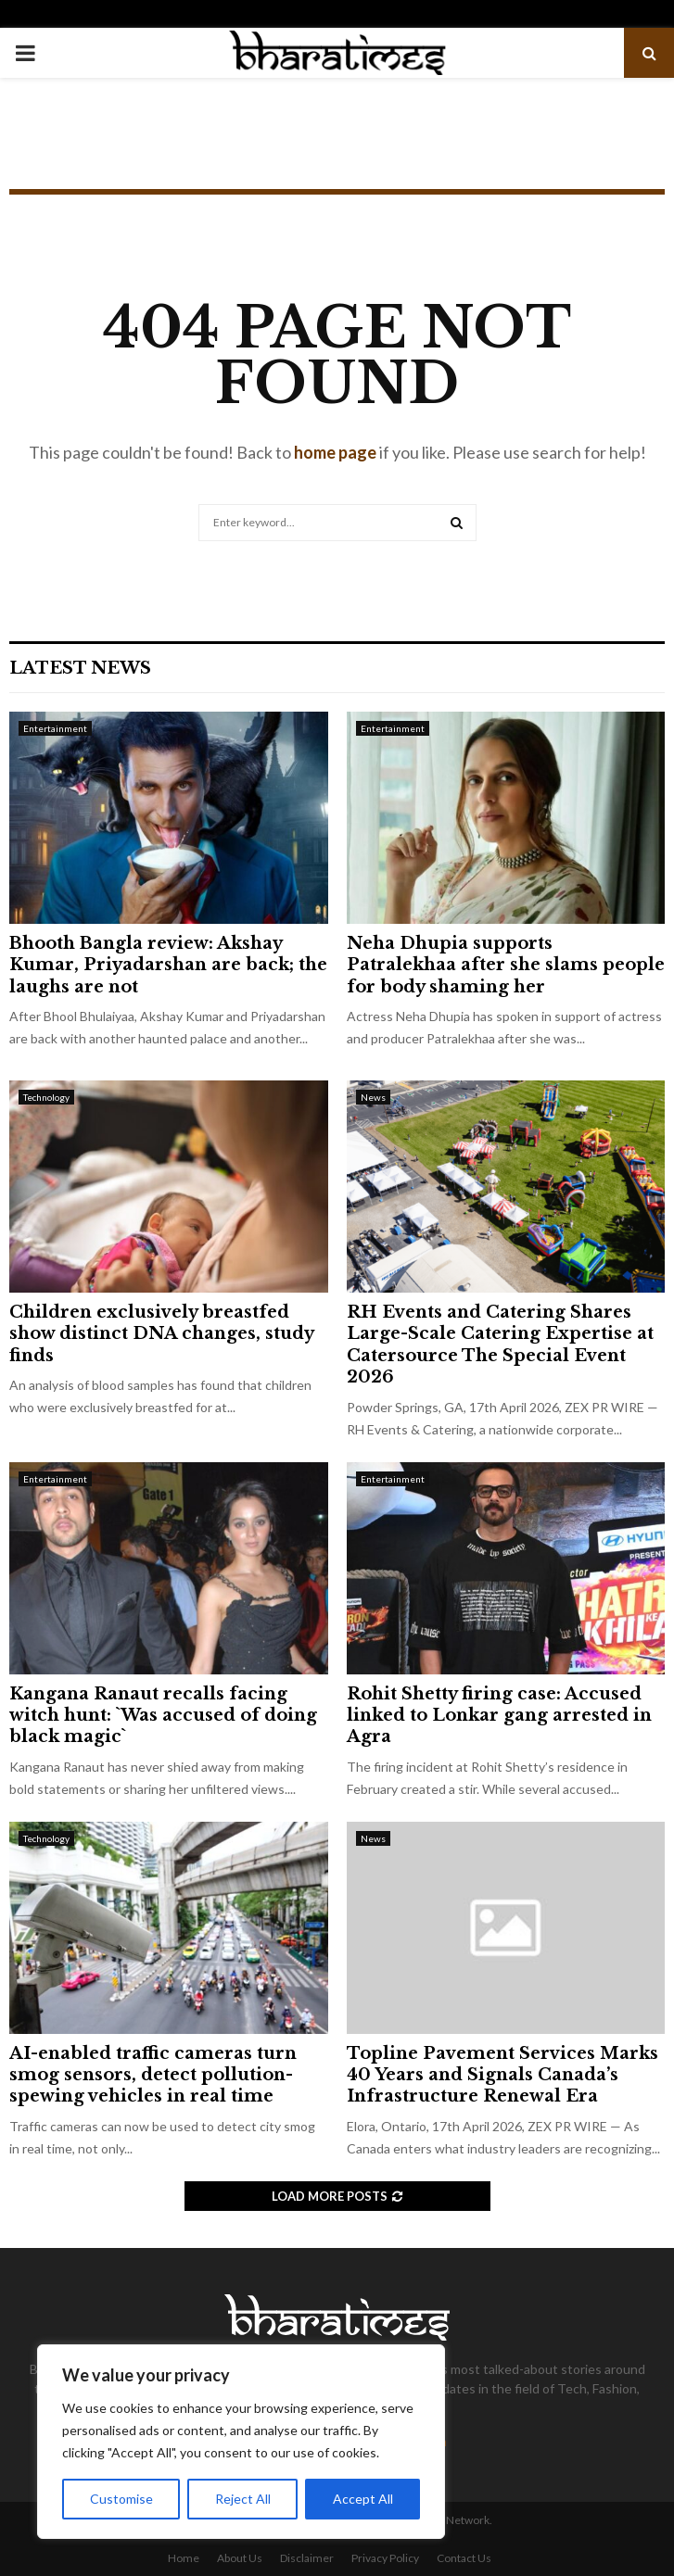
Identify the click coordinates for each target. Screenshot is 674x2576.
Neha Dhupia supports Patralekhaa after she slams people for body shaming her (506, 965)
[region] (241, 2441)
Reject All (243, 2499)
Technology (46, 1097)
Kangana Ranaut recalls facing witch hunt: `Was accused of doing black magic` (163, 1716)
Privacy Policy (385, 2558)
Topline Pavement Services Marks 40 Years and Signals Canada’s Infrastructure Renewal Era (502, 2075)
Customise (121, 2499)
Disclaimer (307, 2558)
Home (183, 2558)
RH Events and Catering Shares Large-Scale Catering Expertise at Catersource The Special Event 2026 (500, 1344)
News (373, 1097)
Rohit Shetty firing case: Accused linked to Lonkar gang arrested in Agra (499, 1716)
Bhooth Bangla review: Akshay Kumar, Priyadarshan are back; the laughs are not (168, 965)
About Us (239, 2558)
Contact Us (464, 2558)
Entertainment (55, 728)
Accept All (363, 2499)
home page (335, 452)
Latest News (80, 668)
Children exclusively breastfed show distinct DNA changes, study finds (161, 1334)
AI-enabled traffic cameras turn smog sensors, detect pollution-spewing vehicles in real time (153, 2075)
